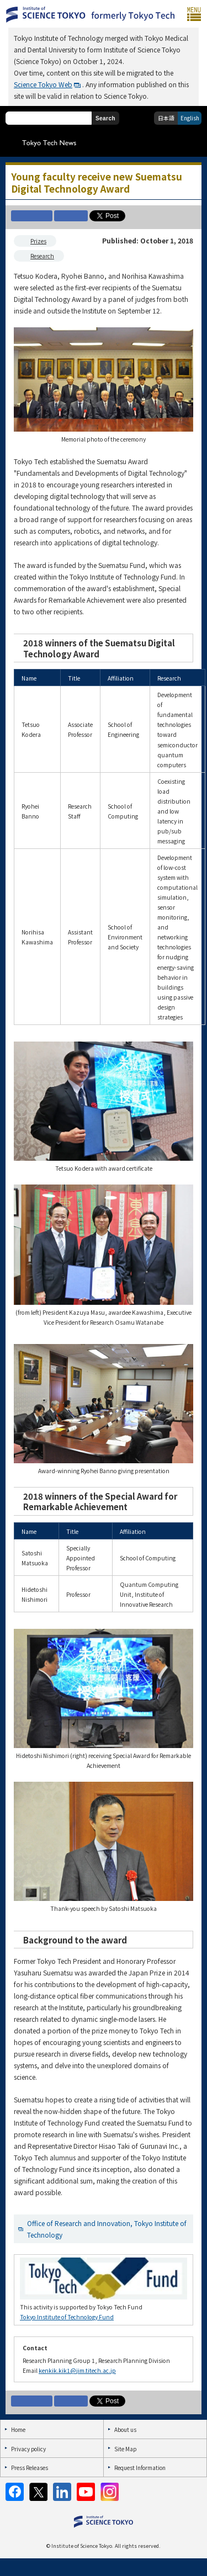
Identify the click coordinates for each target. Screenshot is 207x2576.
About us (125, 2429)
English (190, 118)
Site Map (125, 2449)
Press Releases (29, 2467)
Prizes (38, 241)
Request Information (140, 2467)
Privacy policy (28, 2449)
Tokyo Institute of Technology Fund (67, 2317)
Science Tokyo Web (43, 84)
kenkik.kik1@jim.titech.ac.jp (77, 2370)
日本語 (166, 118)
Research (42, 256)
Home (18, 2429)
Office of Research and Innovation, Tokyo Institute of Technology (107, 2228)
